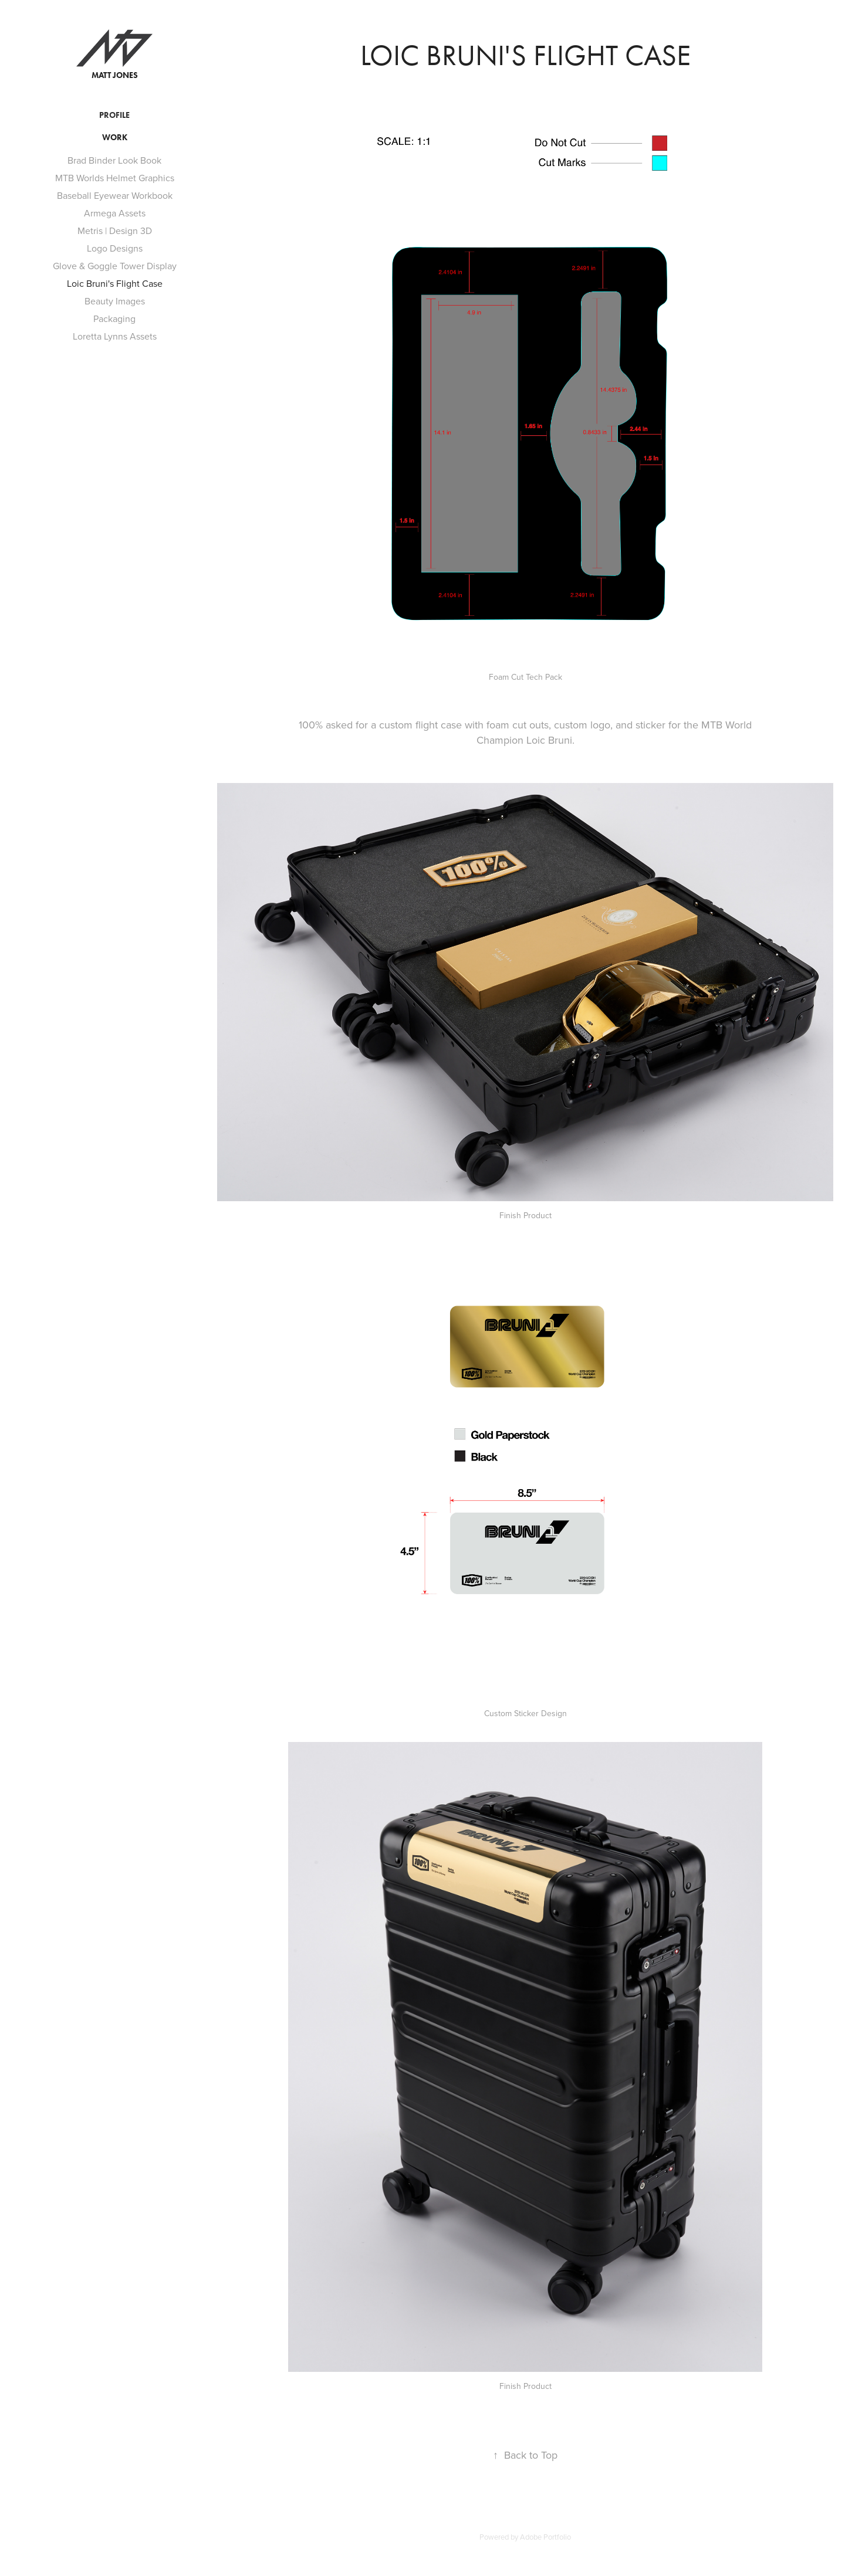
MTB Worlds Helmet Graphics (114, 177)
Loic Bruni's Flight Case (115, 283)
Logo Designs (115, 248)
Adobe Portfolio (545, 2536)
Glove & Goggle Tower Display (115, 265)
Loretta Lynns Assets (115, 336)
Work (114, 138)
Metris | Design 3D (114, 230)
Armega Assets (115, 212)
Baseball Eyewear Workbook (115, 195)
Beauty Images (114, 300)
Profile (114, 115)
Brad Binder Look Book (114, 160)
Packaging (114, 318)
